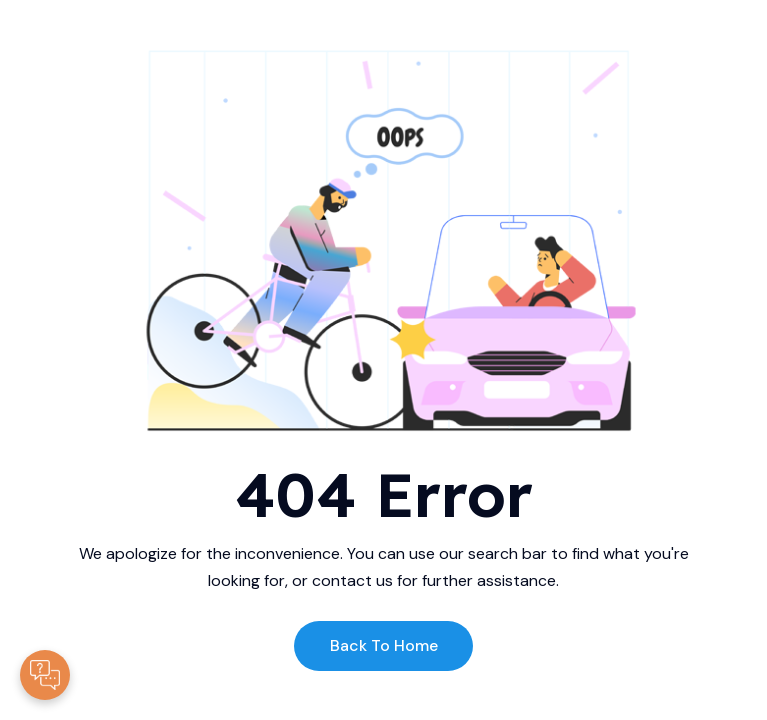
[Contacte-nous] (45, 675)
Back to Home (384, 645)
